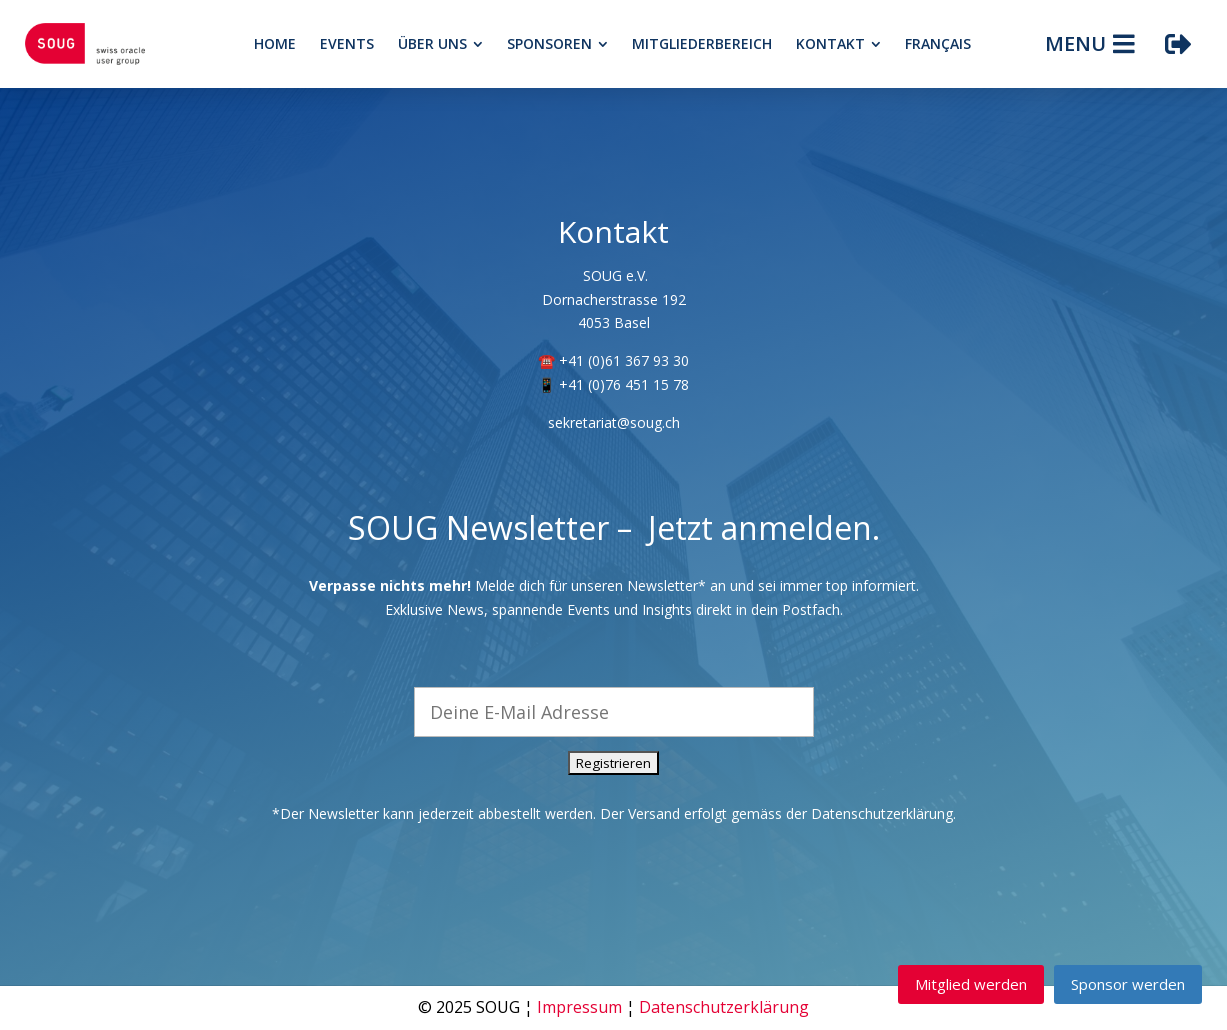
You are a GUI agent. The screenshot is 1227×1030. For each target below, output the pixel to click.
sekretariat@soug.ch (614, 422)
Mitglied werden (971, 984)
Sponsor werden (1128, 984)
